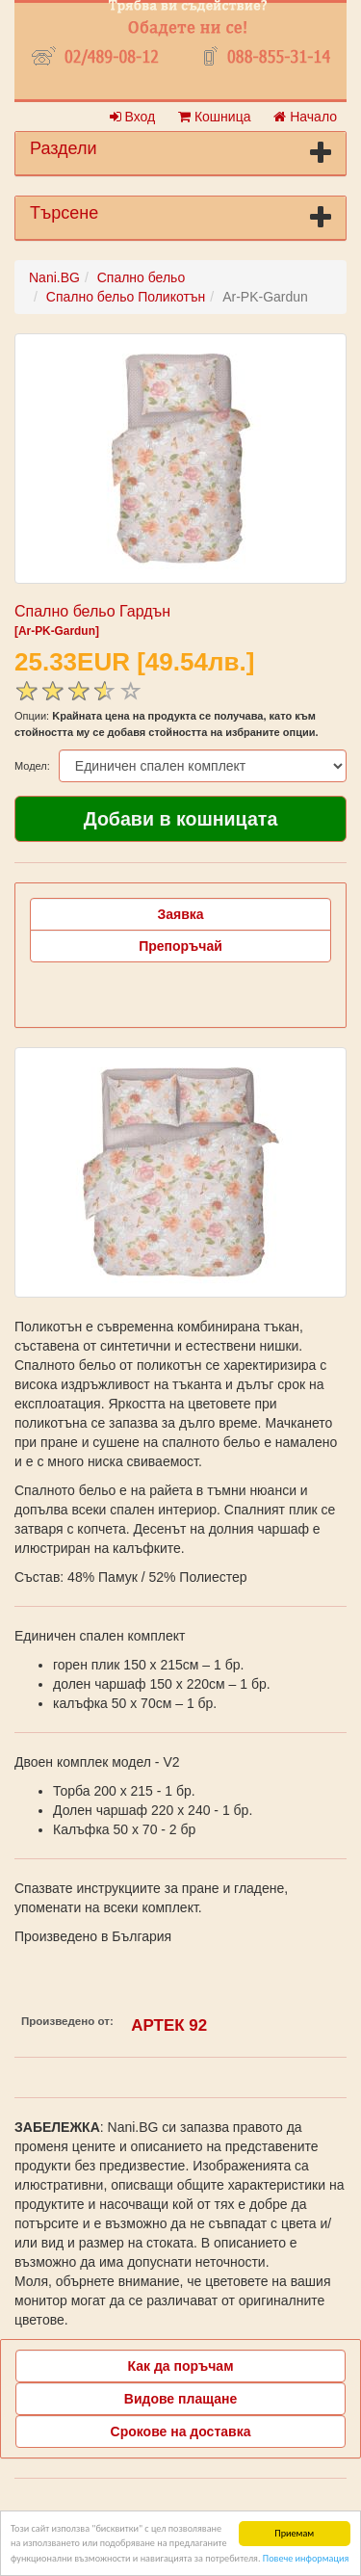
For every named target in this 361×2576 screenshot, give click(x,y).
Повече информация (305, 2558)
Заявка (180, 914)
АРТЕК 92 (169, 2025)
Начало (305, 116)
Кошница (214, 116)
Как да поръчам (181, 2366)
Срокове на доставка (181, 2431)
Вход (133, 116)
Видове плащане (180, 2398)
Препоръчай (180, 946)
